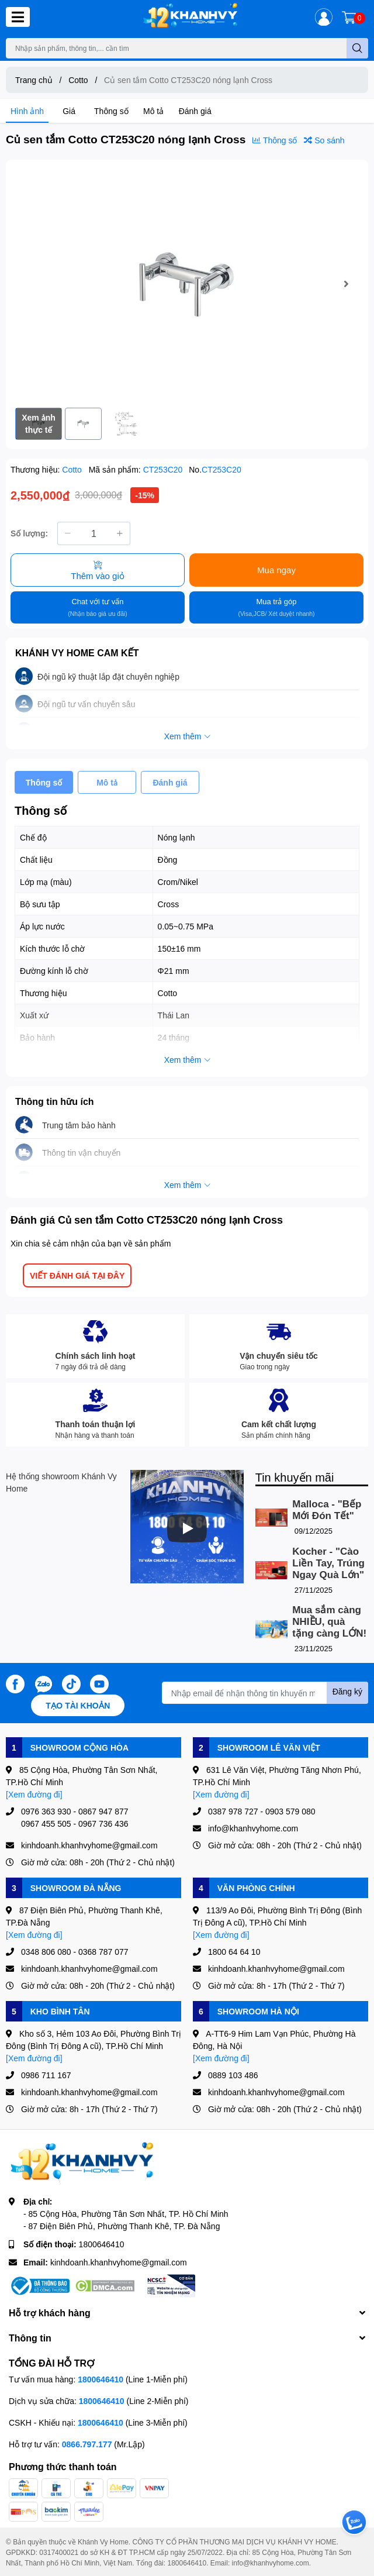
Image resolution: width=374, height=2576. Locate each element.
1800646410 (101, 2244)
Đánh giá (195, 111)
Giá (69, 111)
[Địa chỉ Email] (265, 1693)
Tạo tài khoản (78, 1705)
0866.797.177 (87, 2444)
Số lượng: (29, 533)
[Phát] (187, 1528)
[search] (357, 48)
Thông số (111, 111)
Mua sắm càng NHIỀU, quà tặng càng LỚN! (329, 1621)
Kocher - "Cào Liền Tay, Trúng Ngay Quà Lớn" (328, 1563)
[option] (187, 283)
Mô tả (153, 111)
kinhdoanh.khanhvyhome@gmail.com (118, 2262)
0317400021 (58, 2552)
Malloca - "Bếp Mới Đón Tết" (326, 1510)
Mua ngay (276, 569)
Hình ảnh (27, 111)
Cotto (73, 469)
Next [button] (346, 284)
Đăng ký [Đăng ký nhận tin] (347, 1691)
